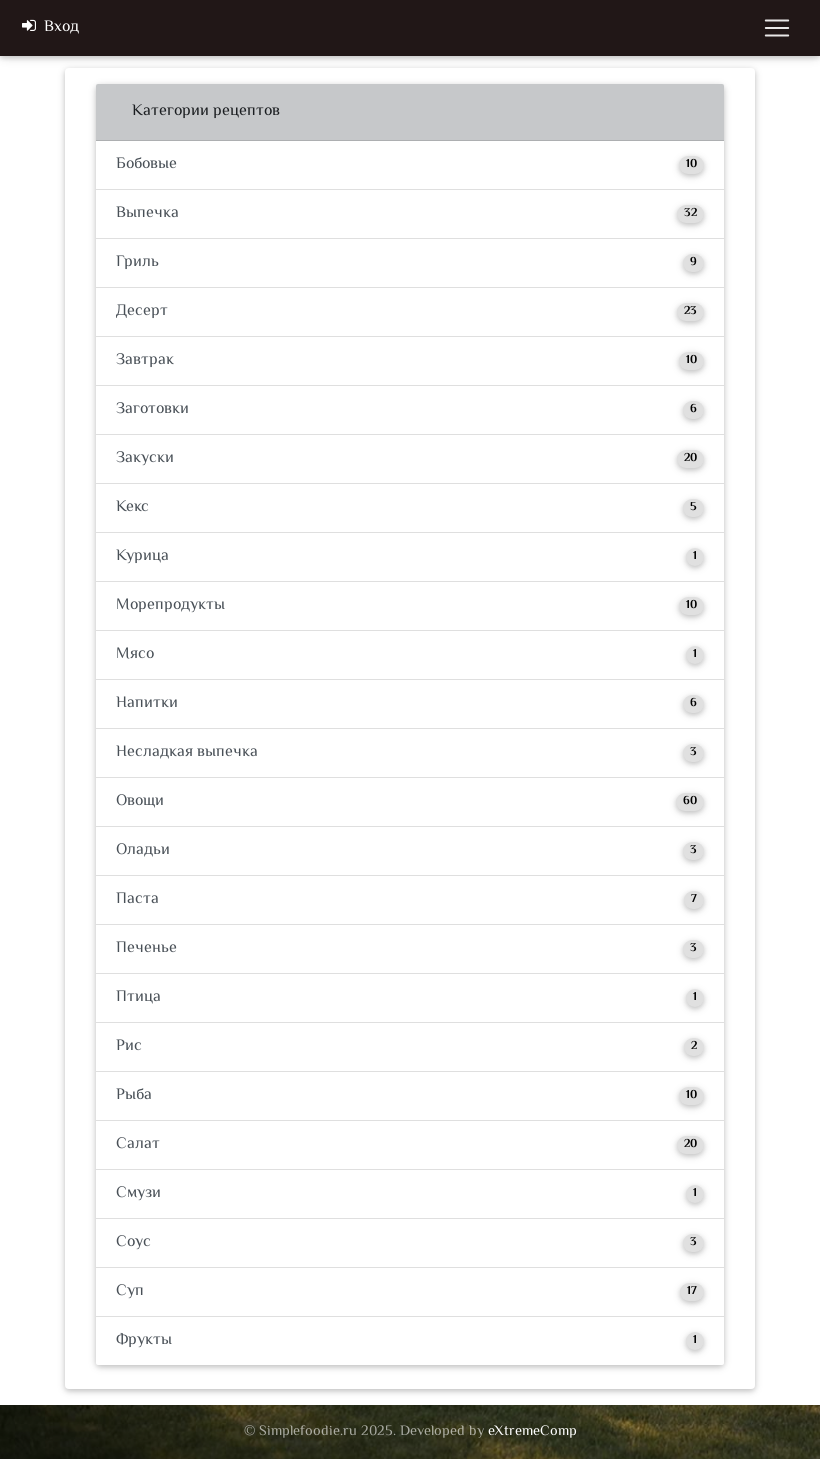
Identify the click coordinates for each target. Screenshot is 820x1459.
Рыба (410, 1095)
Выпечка (410, 213)
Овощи (410, 801)
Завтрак (410, 360)
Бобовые (410, 164)
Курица (410, 556)
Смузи (410, 1193)
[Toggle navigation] (777, 32)
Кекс (410, 507)
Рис (410, 1046)
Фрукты (410, 1340)
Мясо (410, 654)
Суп (410, 1291)
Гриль (410, 262)
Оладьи (410, 850)
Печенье (410, 948)
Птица (410, 997)
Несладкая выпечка (410, 752)
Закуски (410, 458)
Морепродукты (410, 605)
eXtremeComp (532, 1431)
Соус (410, 1242)
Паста (410, 899)
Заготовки (410, 409)
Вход (50, 31)
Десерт (410, 311)
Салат (410, 1144)
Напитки (410, 703)
